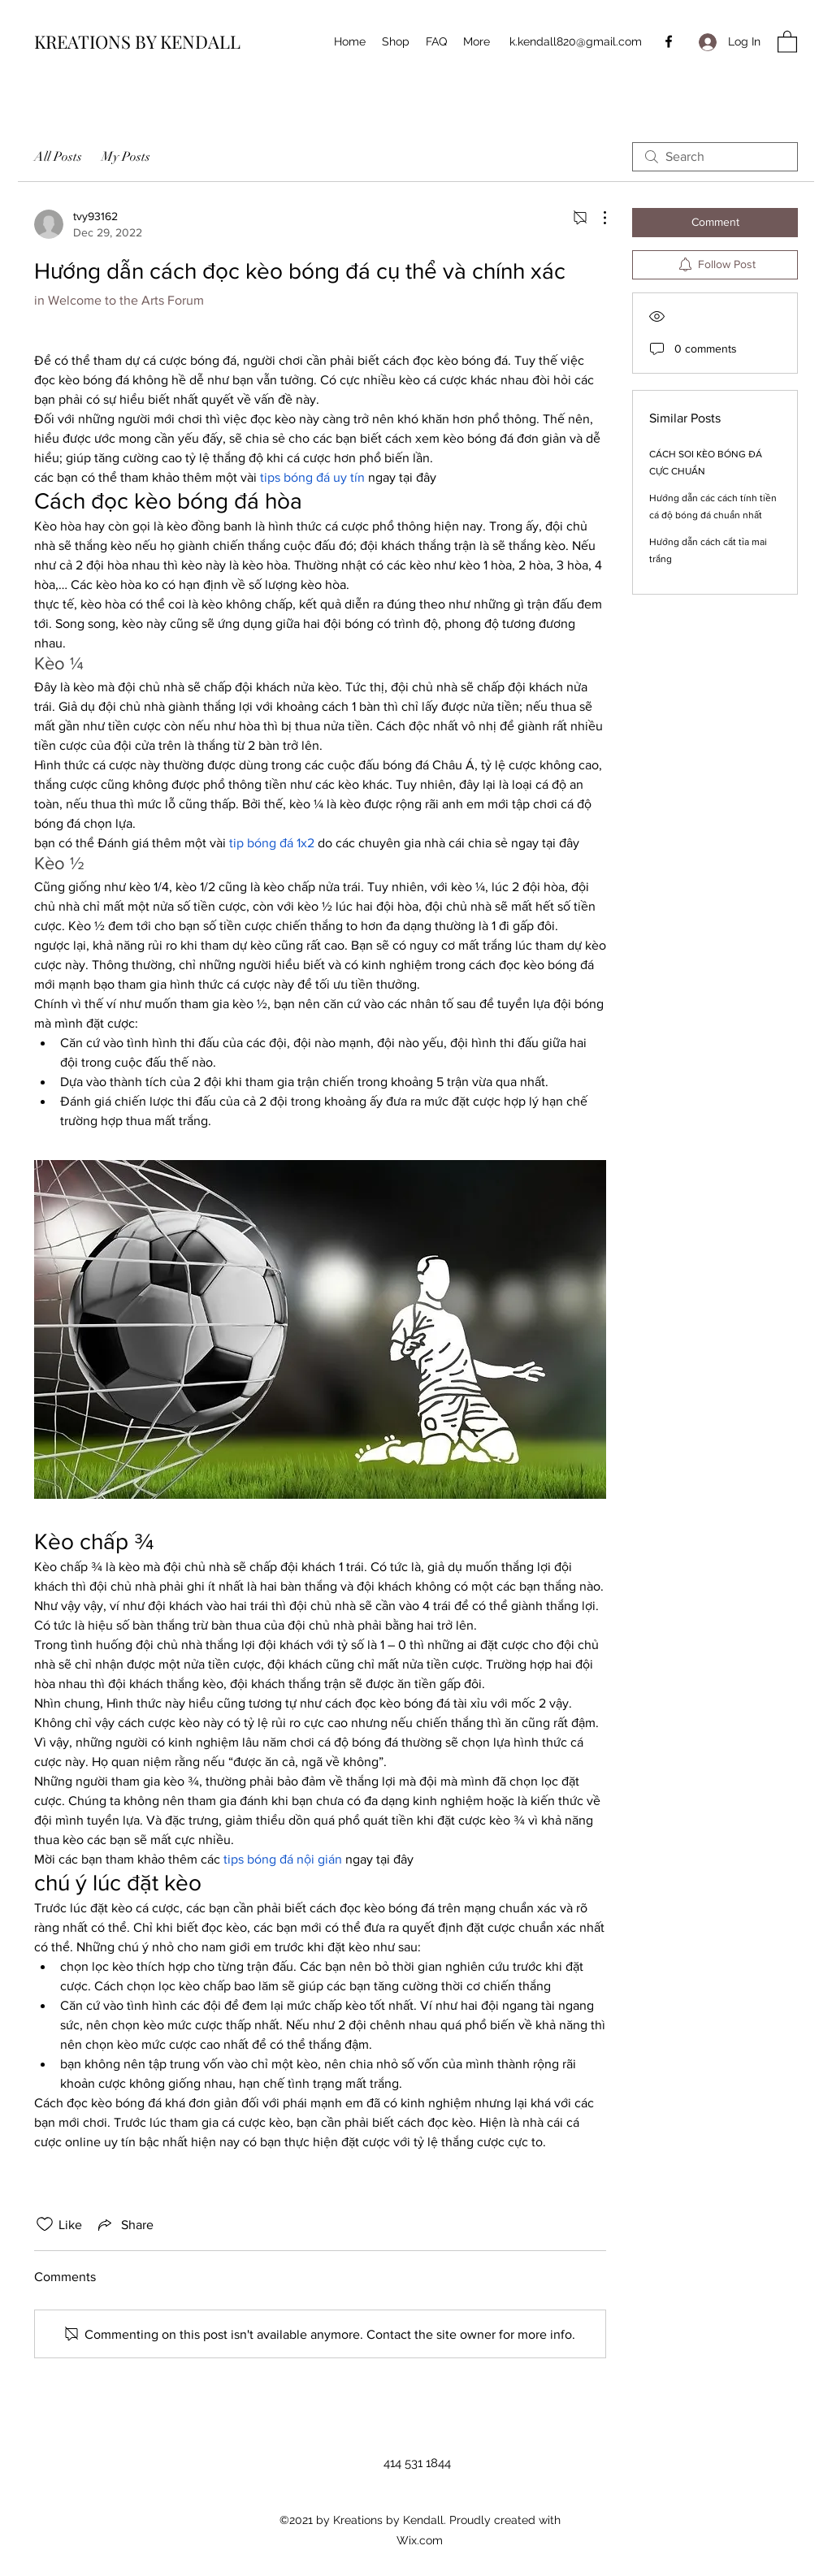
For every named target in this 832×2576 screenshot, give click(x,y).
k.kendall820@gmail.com (575, 41)
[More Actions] (596, 217)
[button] (787, 41)
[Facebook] (669, 41)
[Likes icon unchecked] (44, 2224)
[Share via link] (124, 2224)
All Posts (58, 157)
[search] (715, 156)
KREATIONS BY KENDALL (137, 41)
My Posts (126, 157)
